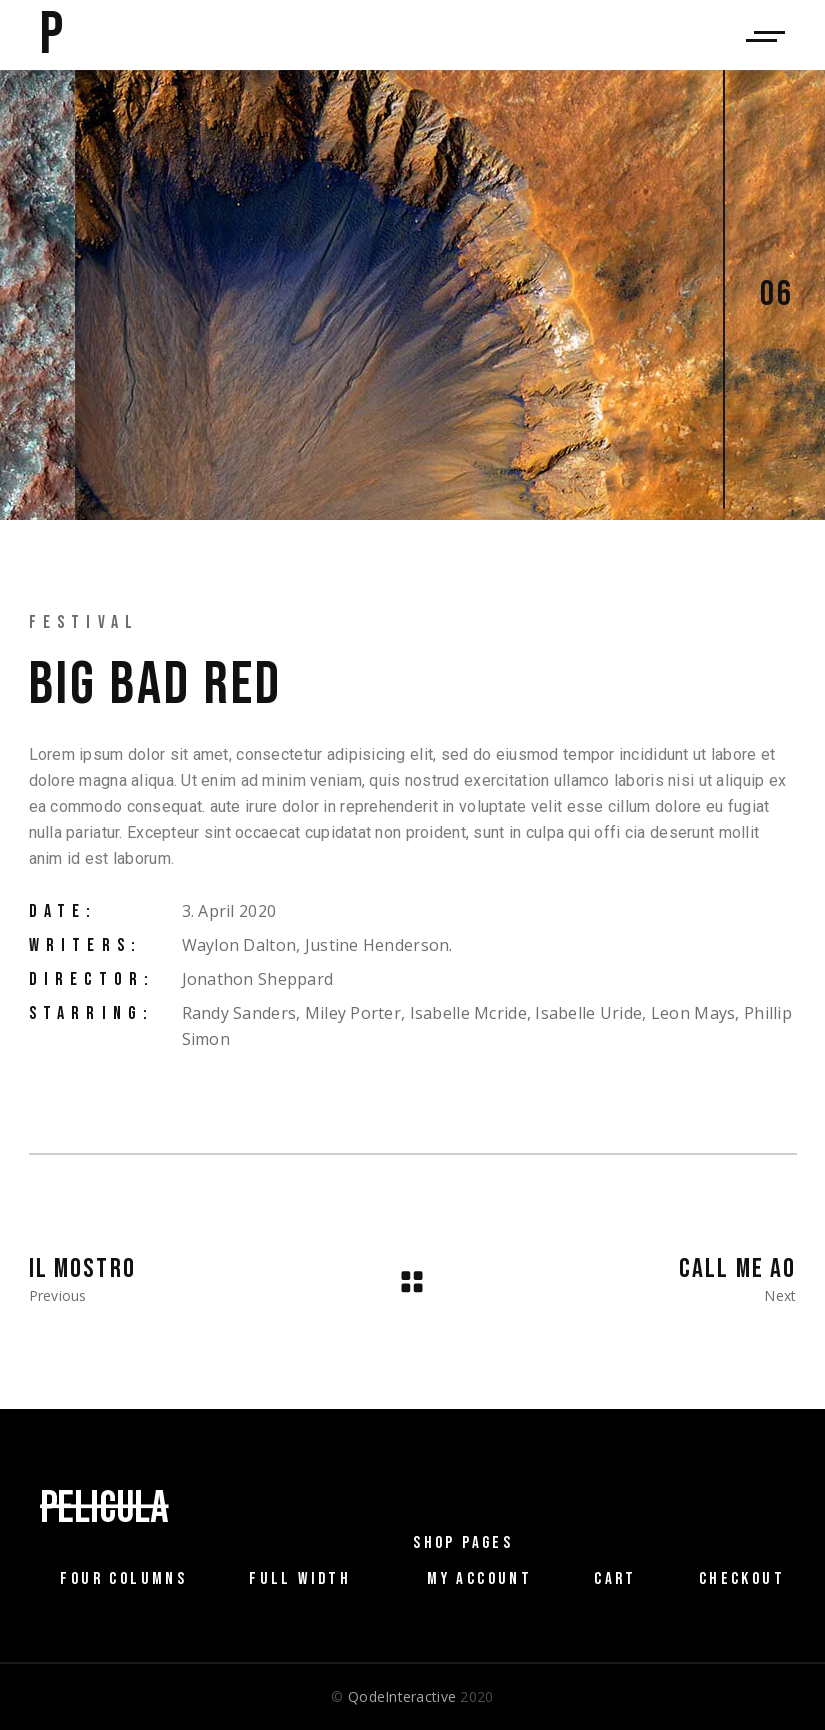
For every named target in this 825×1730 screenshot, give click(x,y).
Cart (615, 1579)
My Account (479, 1579)
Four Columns (123, 1579)
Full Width (300, 1579)
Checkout (742, 1579)
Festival (84, 622)
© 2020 (412, 1696)
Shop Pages (463, 1543)
